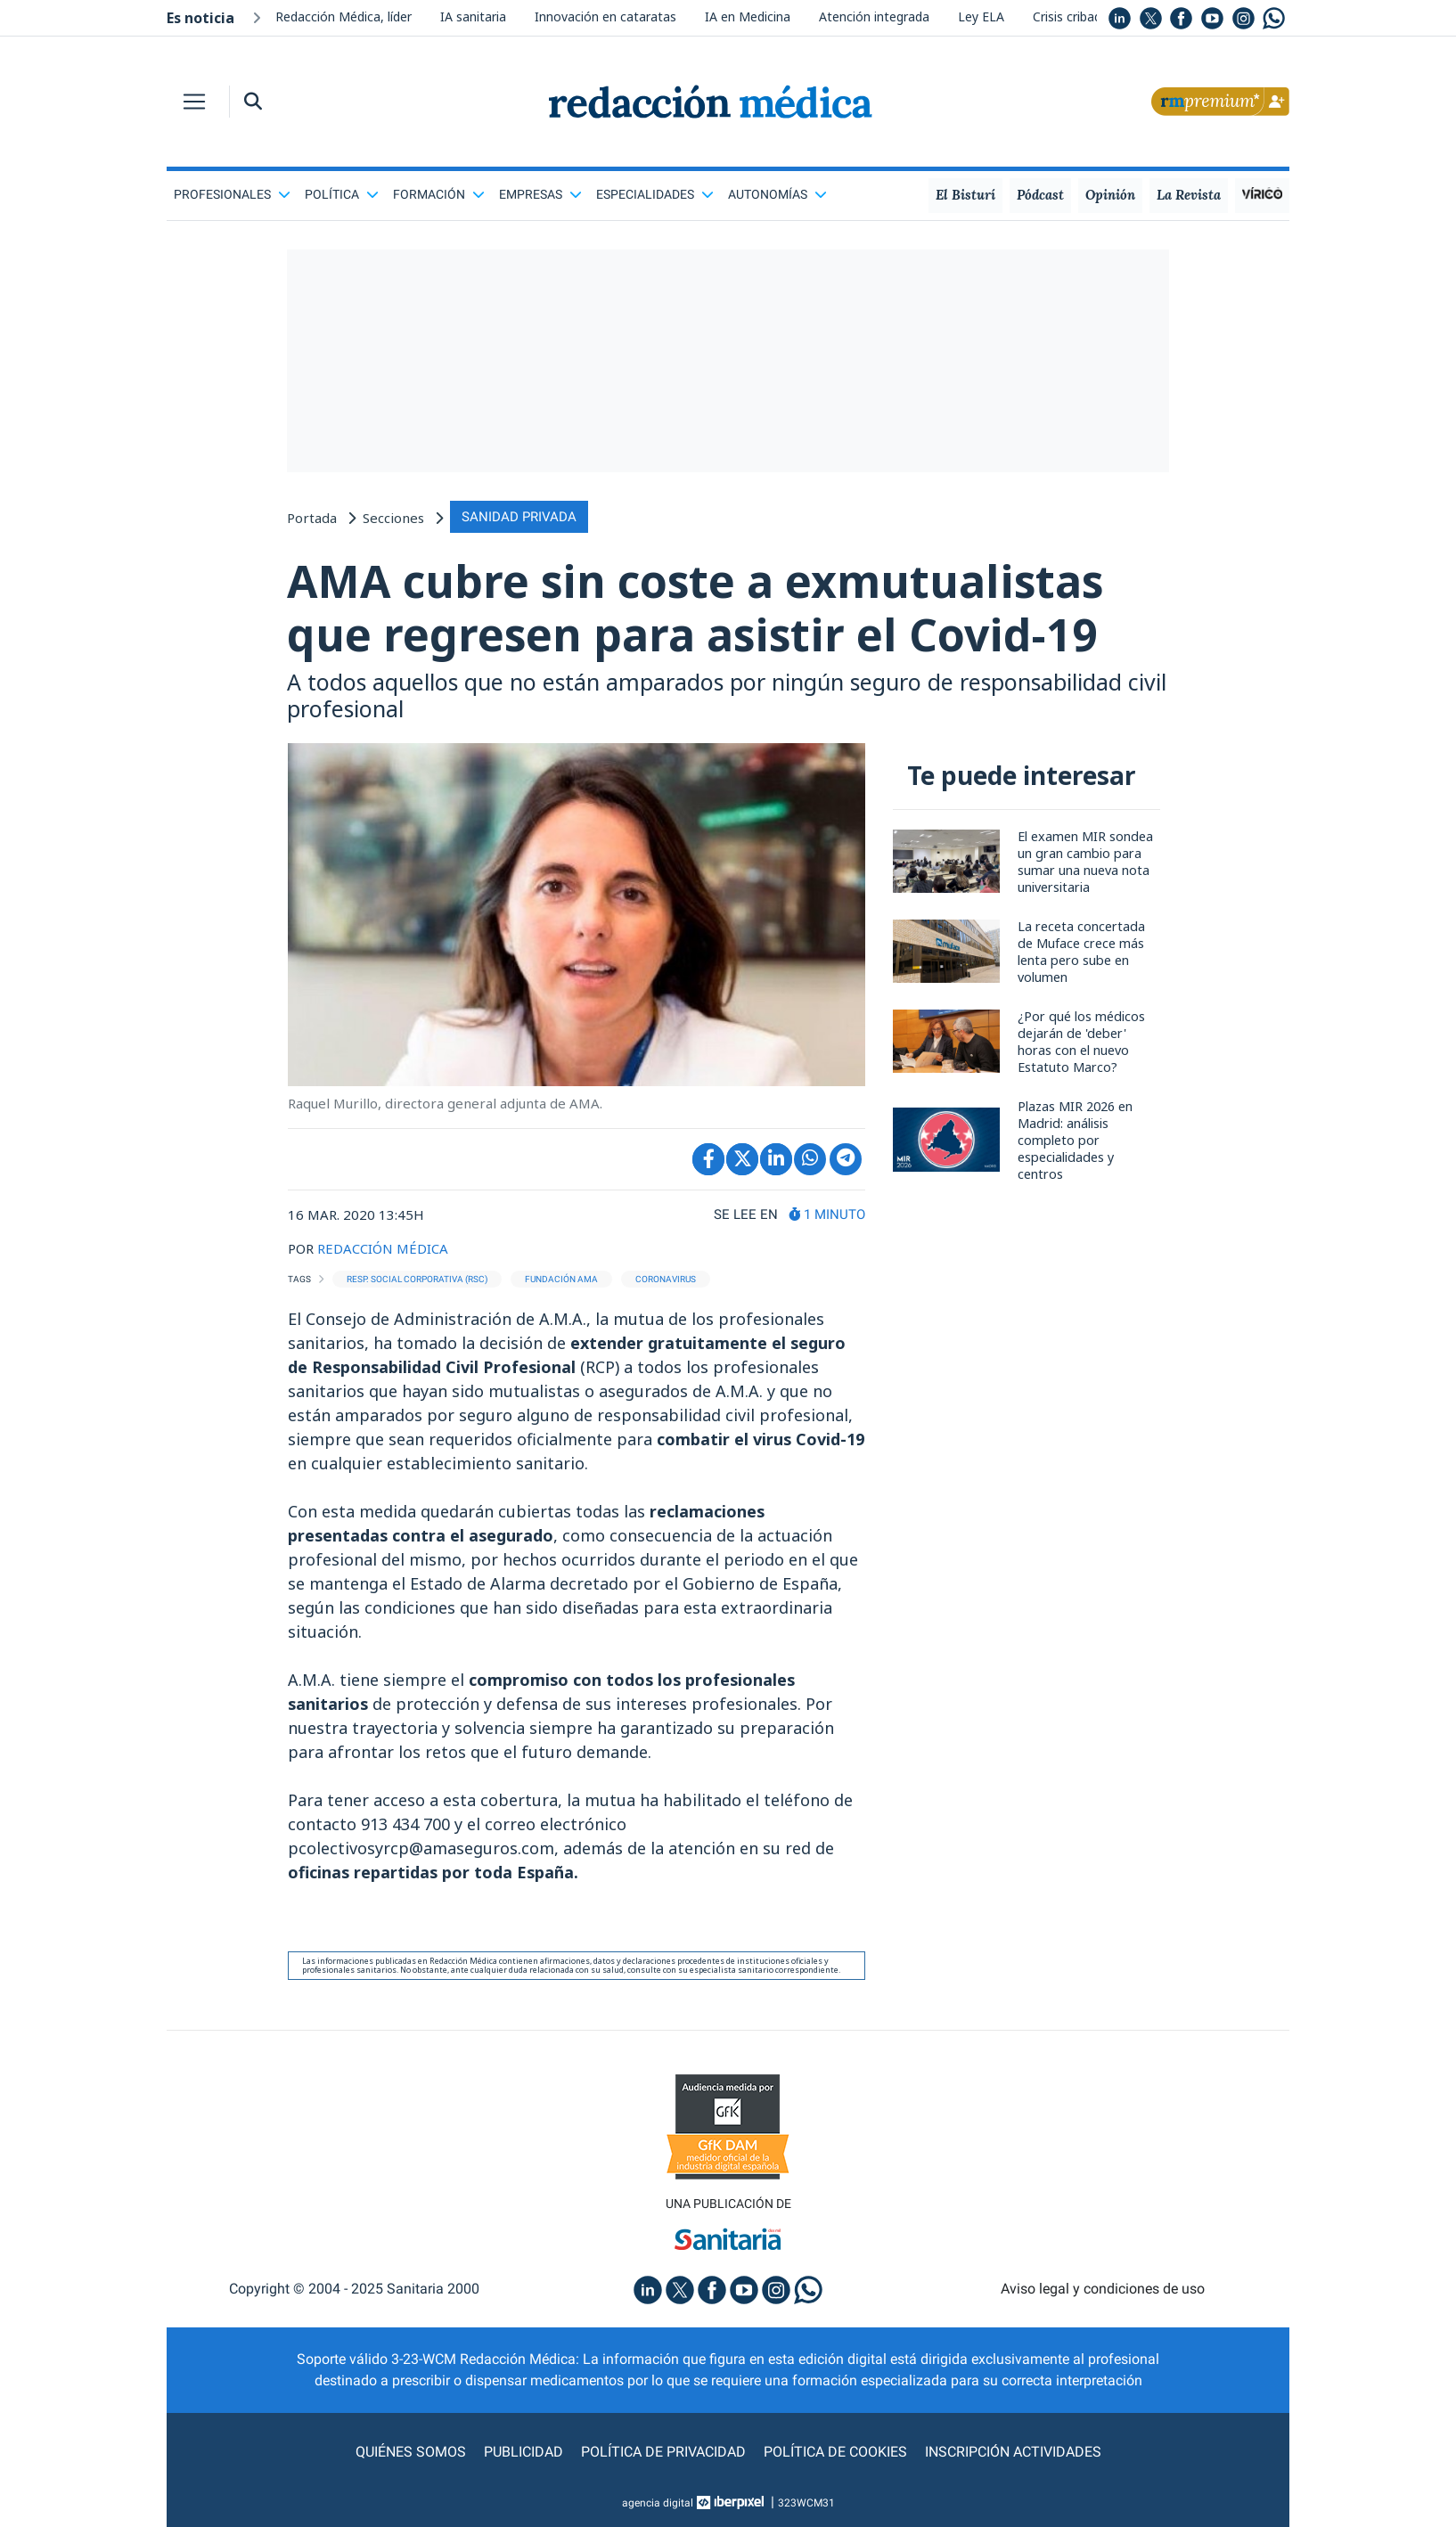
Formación (439, 194)
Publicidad (523, 2451)
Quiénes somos (411, 2451)
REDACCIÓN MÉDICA (382, 1248)
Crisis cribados (1074, 16)
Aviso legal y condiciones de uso (1103, 2288)
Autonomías (777, 194)
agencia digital (657, 2503)
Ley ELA (981, 16)
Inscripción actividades (1013, 2451)
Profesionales (232, 194)
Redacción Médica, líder (343, 16)
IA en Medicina (747, 16)
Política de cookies (835, 2451)
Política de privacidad (663, 2451)
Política (342, 194)
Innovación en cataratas (605, 16)
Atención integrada (874, 16)
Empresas (540, 194)
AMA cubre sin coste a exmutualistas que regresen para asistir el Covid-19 (695, 608)
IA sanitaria (473, 16)
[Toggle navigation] (194, 101)
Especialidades (655, 194)
